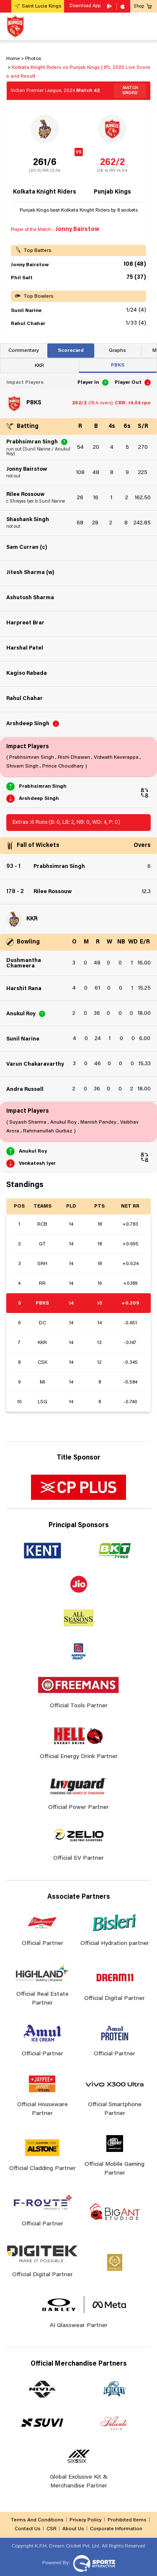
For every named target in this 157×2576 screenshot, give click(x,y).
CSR (51, 2528)
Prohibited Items (127, 2520)
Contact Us (28, 2528)
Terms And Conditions (37, 2520)
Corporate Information (116, 2528)
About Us (73, 2528)
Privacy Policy (85, 2520)
